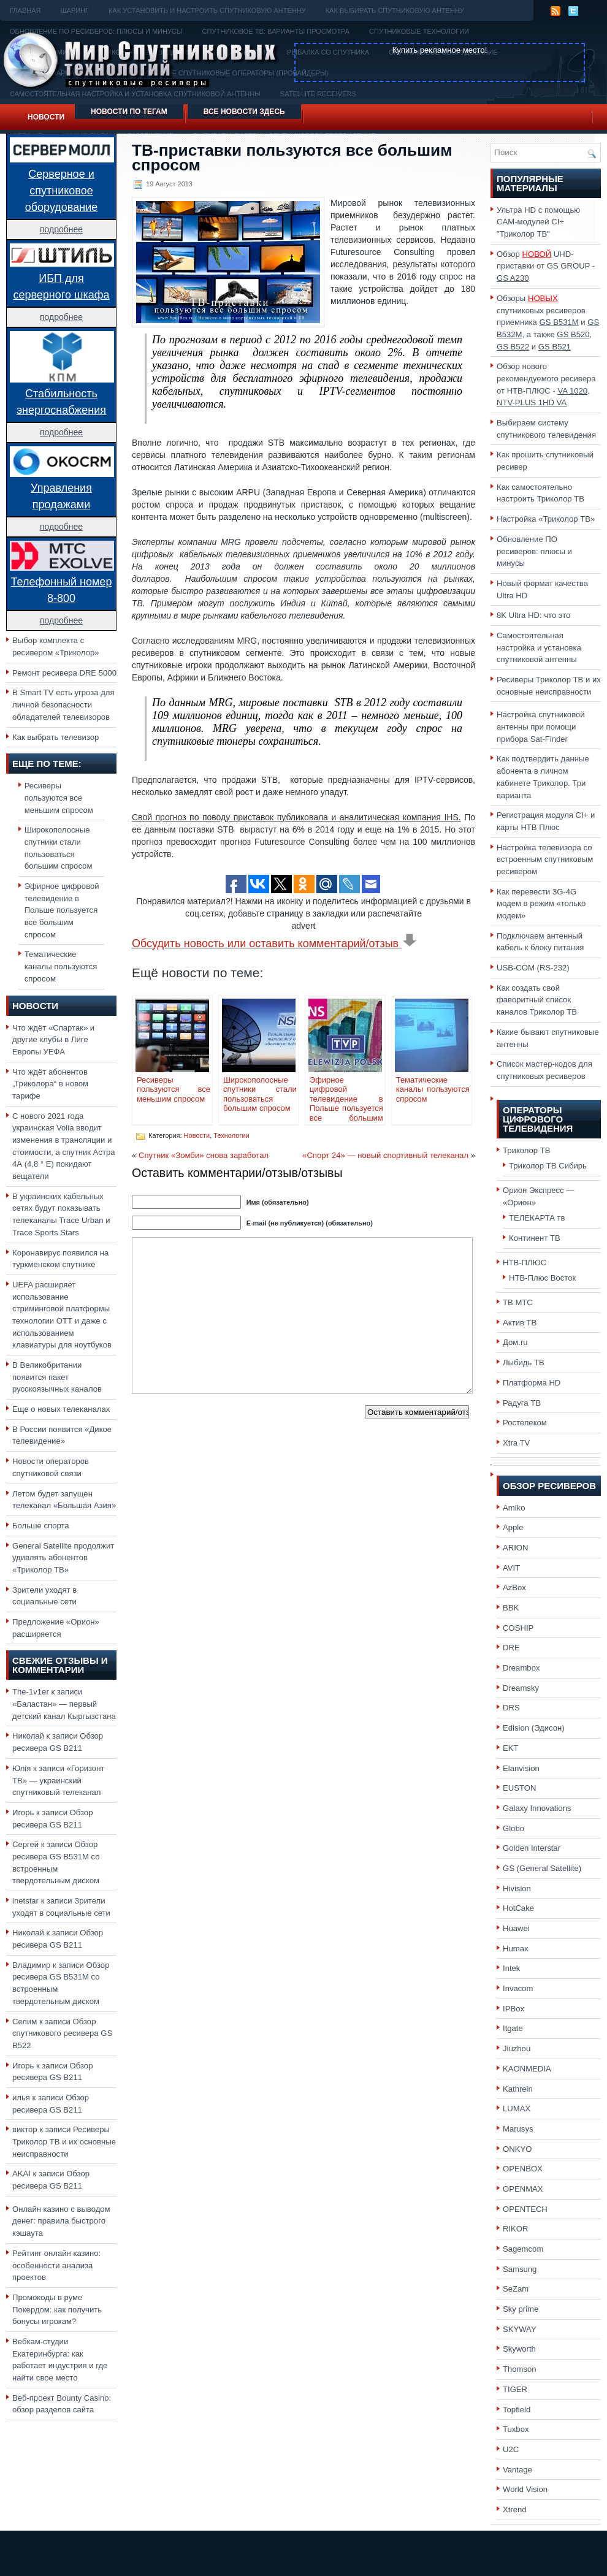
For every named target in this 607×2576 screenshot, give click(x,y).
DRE (511, 1647)
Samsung (519, 2269)
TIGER (515, 2389)
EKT (511, 1748)
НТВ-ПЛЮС (524, 1262)
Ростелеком (525, 1422)
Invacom (518, 1988)
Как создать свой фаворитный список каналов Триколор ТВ (537, 999)
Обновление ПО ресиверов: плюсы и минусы (534, 551)
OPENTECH (525, 2209)
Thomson (519, 2369)
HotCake (518, 1908)
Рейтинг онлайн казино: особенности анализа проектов (56, 2265)
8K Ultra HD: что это (533, 615)
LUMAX (516, 2108)
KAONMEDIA (527, 2068)
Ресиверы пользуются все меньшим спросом (59, 797)
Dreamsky (521, 1688)
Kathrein (518, 2089)
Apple (513, 1527)
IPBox (513, 2008)
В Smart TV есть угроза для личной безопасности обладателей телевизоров (63, 704)
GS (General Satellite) (542, 1868)
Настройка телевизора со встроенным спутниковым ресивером (545, 859)
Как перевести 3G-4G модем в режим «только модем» (541, 903)
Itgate (513, 2028)
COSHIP (518, 1628)
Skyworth (519, 2348)
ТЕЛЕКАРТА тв (537, 1217)
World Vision (525, 2489)
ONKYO (517, 2149)
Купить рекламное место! (439, 50)
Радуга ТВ (522, 1403)
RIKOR (516, 2228)
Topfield (516, 2409)
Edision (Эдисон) (534, 1727)
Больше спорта (40, 1525)
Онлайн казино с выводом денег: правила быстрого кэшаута (61, 2221)
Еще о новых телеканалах (61, 1409)
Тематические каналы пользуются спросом (61, 966)
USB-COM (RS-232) (533, 967)
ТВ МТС (518, 1302)
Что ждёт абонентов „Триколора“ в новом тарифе (50, 1083)
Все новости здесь (244, 111)
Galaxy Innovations (537, 1808)
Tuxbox (516, 2429)
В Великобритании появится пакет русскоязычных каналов (57, 1376)
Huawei (516, 1928)
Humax (516, 1948)
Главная (25, 10)
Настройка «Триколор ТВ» (546, 519)
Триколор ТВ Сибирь (548, 1165)
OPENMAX (523, 2188)
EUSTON (519, 1788)
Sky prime (520, 2309)
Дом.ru (515, 1342)
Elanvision (521, 1768)
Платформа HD (531, 1382)
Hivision (517, 1888)
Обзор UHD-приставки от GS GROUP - (546, 266)
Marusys (518, 2128)
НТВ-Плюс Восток (542, 1277)
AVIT (511, 1567)
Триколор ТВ (527, 1150)
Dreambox (521, 1667)
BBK (511, 1607)
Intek (511, 1968)
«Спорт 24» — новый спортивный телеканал (385, 1155)
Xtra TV (516, 1442)
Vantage (517, 2469)
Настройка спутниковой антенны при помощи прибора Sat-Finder (541, 726)
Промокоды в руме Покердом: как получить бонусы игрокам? (57, 2309)
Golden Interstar (531, 1848)
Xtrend (515, 2509)
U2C (511, 2449)
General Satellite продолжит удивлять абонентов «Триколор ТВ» (63, 1557)
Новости (46, 117)
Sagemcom (523, 2249)
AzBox (514, 1587)
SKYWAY (519, 2329)
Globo (513, 1828)
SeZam (516, 2288)
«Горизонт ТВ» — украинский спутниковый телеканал (58, 1780)
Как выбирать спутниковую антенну (395, 10)
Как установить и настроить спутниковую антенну (207, 10)
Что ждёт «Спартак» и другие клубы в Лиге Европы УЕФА (53, 1039)
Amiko (514, 1507)
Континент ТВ (534, 1238)
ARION (516, 1547)
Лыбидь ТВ (523, 1362)
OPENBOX (523, 2168)
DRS (511, 1707)
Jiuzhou (516, 2048)
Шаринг (74, 10)
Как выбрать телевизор (55, 737)
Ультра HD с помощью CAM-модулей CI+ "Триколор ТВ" (538, 221)
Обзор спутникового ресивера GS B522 (62, 2033)
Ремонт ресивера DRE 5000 (64, 672)
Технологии (231, 1135)
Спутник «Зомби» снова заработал (204, 1155)
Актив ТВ (519, 1322)
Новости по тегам (129, 111)
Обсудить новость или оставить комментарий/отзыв (274, 943)
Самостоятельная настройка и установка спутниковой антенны (539, 647)
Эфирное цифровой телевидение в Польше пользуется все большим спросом (62, 910)
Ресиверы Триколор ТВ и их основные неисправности (64, 2141)
